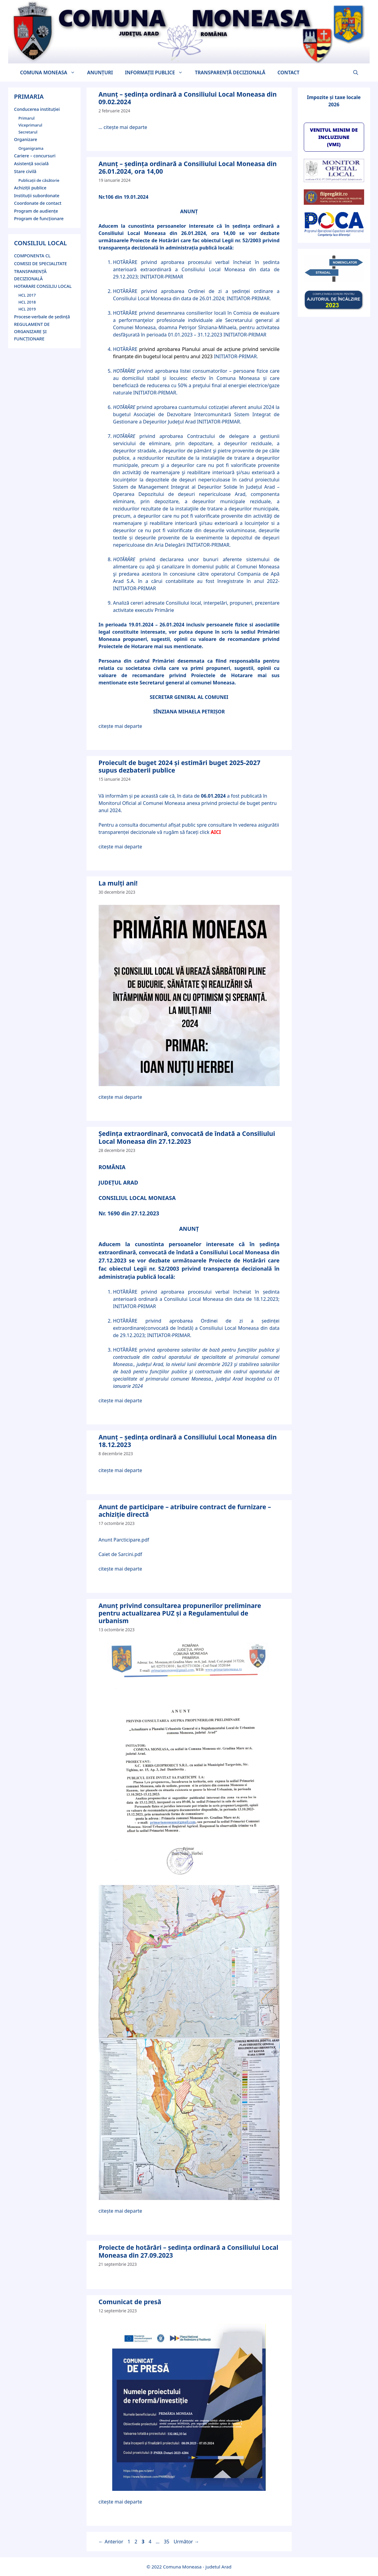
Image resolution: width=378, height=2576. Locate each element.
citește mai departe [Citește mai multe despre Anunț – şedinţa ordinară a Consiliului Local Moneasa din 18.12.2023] (120, 1470)
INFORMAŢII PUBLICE (157, 72)
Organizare (25, 139)
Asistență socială (31, 163)
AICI (216, 832)
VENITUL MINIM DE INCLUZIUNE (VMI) (333, 137)
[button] (355, 72)
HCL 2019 (27, 309)
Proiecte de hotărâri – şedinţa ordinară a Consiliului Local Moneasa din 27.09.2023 (188, 2251)
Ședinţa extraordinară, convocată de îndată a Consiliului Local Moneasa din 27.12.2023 (187, 1137)
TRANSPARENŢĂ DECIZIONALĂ (230, 72)
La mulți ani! (118, 883)
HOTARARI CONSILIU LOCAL (43, 286)
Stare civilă (25, 171)
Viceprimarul (30, 125)
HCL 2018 (27, 302)
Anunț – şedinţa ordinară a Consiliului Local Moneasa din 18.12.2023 (188, 1441)
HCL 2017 (27, 295)
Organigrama (30, 148)
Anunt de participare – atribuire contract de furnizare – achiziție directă (185, 1511)
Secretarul (27, 132)
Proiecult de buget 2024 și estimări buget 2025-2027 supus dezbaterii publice (179, 766)
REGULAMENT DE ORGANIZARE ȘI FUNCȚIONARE (32, 331)
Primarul (26, 118)
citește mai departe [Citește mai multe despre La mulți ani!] (120, 1097)
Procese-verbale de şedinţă (42, 317)
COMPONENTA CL (32, 256)
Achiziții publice (30, 188)
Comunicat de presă (130, 2302)
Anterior (111, 2541)
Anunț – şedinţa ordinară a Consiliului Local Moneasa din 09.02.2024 (188, 98)
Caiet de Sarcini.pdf (120, 1554)
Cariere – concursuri (35, 156)
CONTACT (289, 72)
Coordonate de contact (38, 203)
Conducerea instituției (37, 109)
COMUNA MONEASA (50, 72)
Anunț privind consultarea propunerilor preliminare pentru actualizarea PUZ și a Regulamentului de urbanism (180, 1613)
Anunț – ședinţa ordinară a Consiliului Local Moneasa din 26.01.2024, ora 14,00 (188, 167)
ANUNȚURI (100, 72)
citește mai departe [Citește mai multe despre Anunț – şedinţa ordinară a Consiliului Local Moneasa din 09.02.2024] (125, 127)
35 (167, 2541)
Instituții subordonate (36, 195)
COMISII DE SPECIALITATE (40, 263)
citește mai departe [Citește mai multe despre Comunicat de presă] (120, 2501)
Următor (186, 2541)
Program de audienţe (36, 211)
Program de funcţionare (39, 218)
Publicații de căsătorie (38, 180)
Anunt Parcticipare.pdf (124, 1539)
